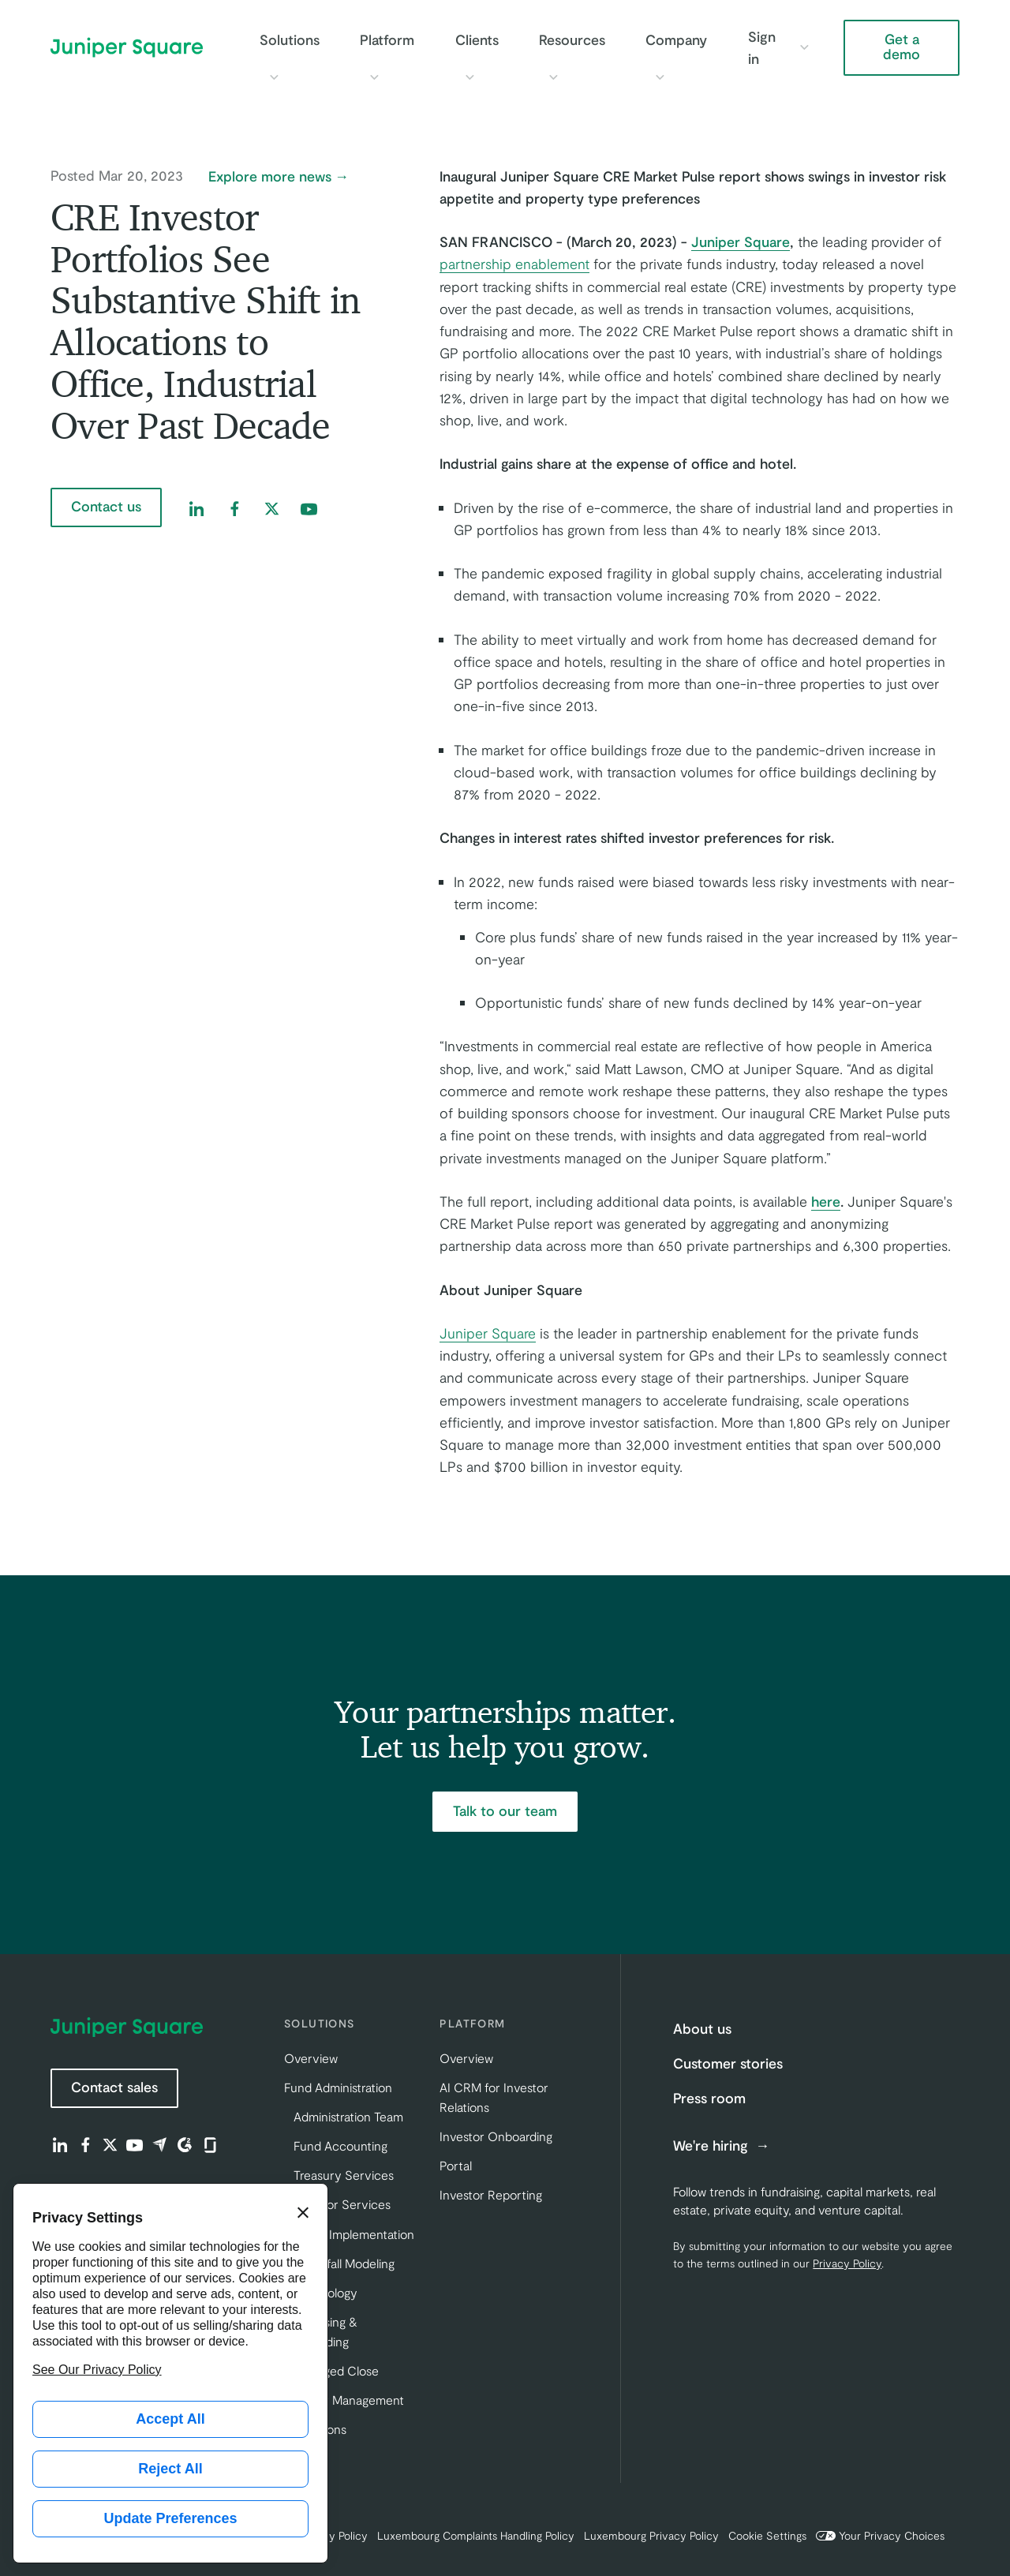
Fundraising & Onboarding (320, 2331)
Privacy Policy (847, 2263)
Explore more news (269, 177)
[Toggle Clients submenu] (469, 77)
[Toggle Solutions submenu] (274, 77)
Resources (572, 39)
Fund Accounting (340, 2145)
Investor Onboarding (496, 2136)
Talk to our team (505, 1810)
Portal (456, 2165)
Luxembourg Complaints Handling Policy (475, 2535)
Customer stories (728, 2063)
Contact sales (114, 2086)
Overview (311, 2057)
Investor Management (344, 2399)
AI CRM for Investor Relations (494, 2097)
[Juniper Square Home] (126, 47)
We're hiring (712, 2146)
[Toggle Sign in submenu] (804, 47)
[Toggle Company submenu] (660, 77)
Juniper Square (488, 1333)
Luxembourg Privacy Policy (651, 2535)
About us (702, 2028)
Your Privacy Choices (880, 2535)
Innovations (315, 2428)
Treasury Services (344, 2174)
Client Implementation (354, 2233)
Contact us (106, 506)
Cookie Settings (767, 2535)
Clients (477, 39)
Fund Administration (338, 2087)
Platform (387, 39)
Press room (709, 2097)
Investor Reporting (491, 2194)
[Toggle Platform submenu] (374, 77)
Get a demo (901, 46)
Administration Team (348, 2116)
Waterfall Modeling (344, 2263)
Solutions (290, 39)
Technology (325, 2292)
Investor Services (342, 2203)
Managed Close (336, 2370)
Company (676, 39)
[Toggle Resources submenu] (553, 77)
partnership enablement (514, 263)
